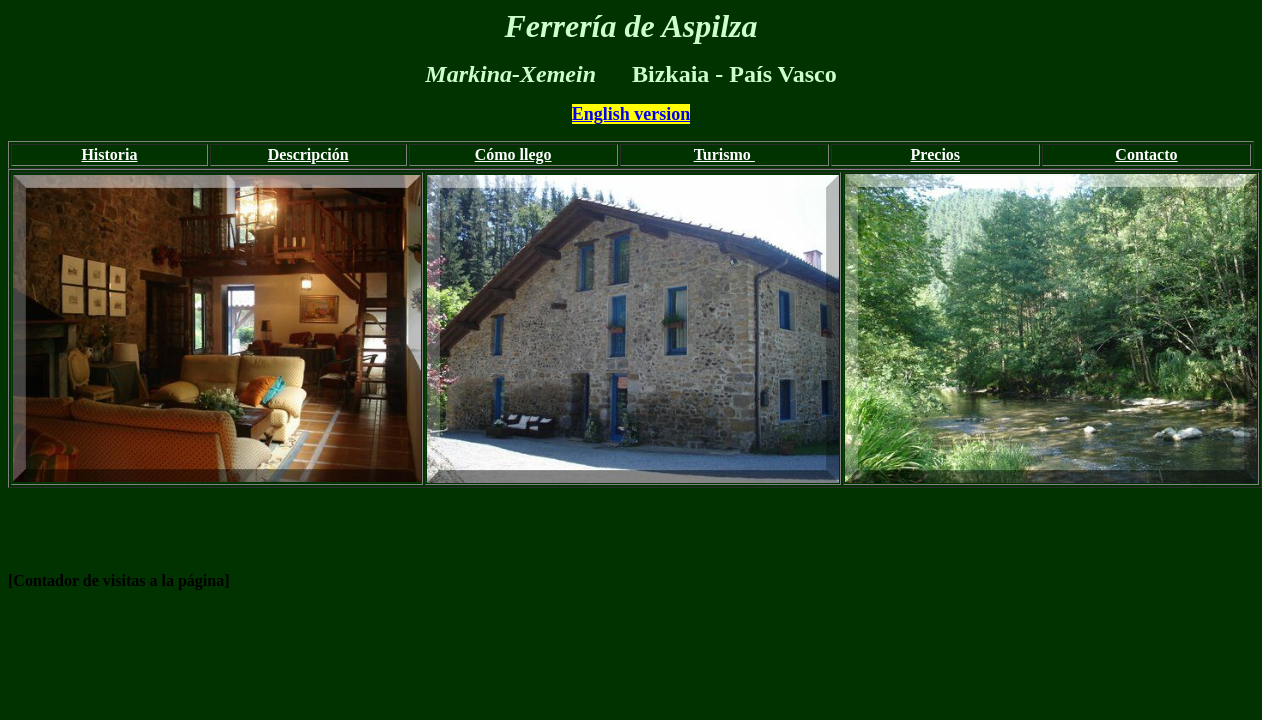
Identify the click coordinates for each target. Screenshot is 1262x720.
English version (631, 114)
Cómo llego (513, 154)
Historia (109, 154)
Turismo (724, 154)
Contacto (1146, 154)
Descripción (308, 154)
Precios (935, 154)
